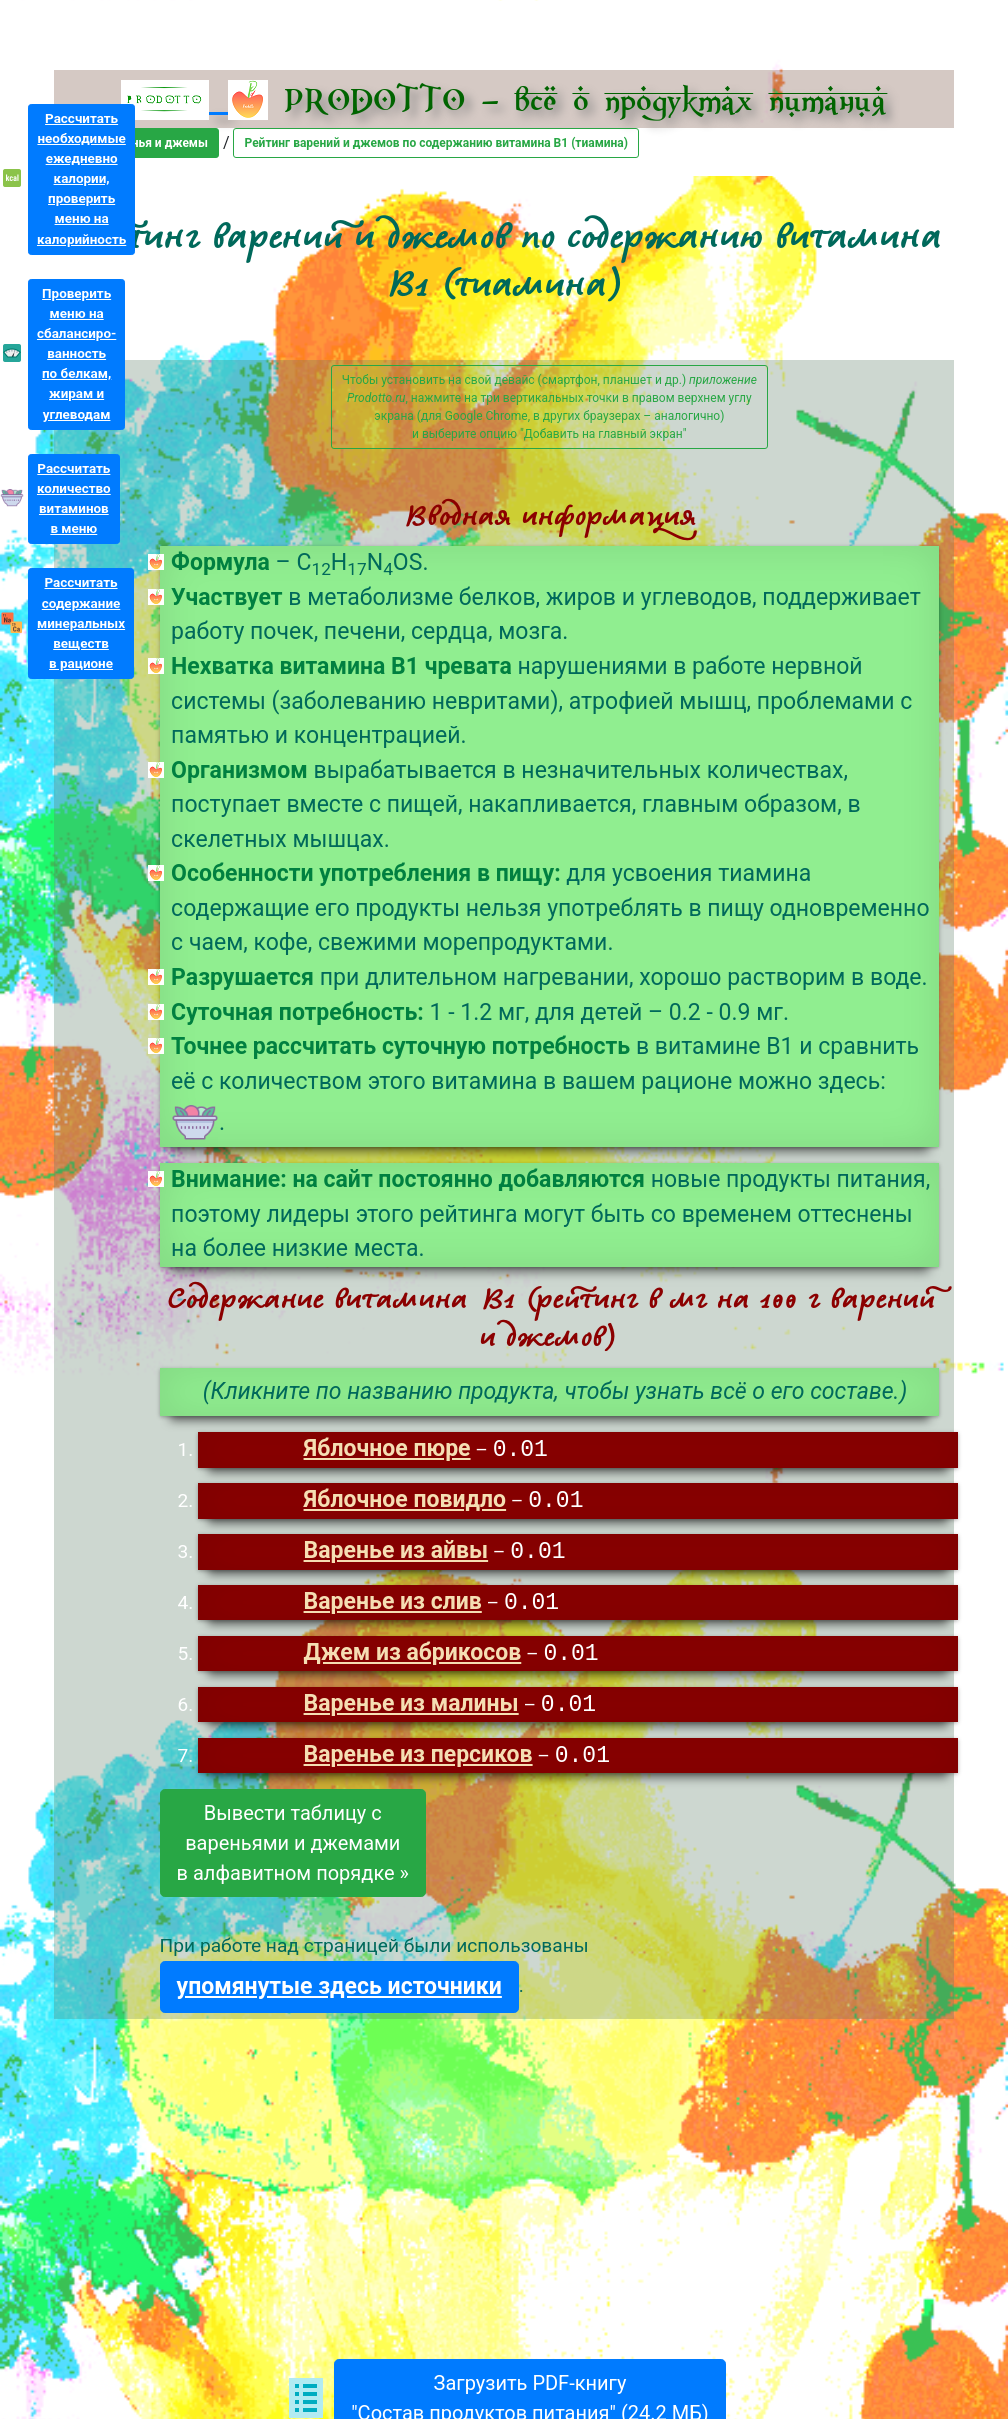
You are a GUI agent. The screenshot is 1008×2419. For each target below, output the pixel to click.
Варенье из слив (393, 1606)
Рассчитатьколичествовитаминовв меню (74, 498)
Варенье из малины (411, 1710)
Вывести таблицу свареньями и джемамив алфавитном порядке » (293, 1850)
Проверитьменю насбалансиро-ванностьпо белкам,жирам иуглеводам (76, 354)
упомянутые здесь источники (339, 1993)
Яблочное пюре (387, 1450)
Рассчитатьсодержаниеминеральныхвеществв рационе (81, 623)
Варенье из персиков (418, 1762)
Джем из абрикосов (413, 1658)
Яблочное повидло (405, 1502)
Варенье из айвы (396, 1554)
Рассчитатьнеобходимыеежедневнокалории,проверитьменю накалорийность (81, 179)
